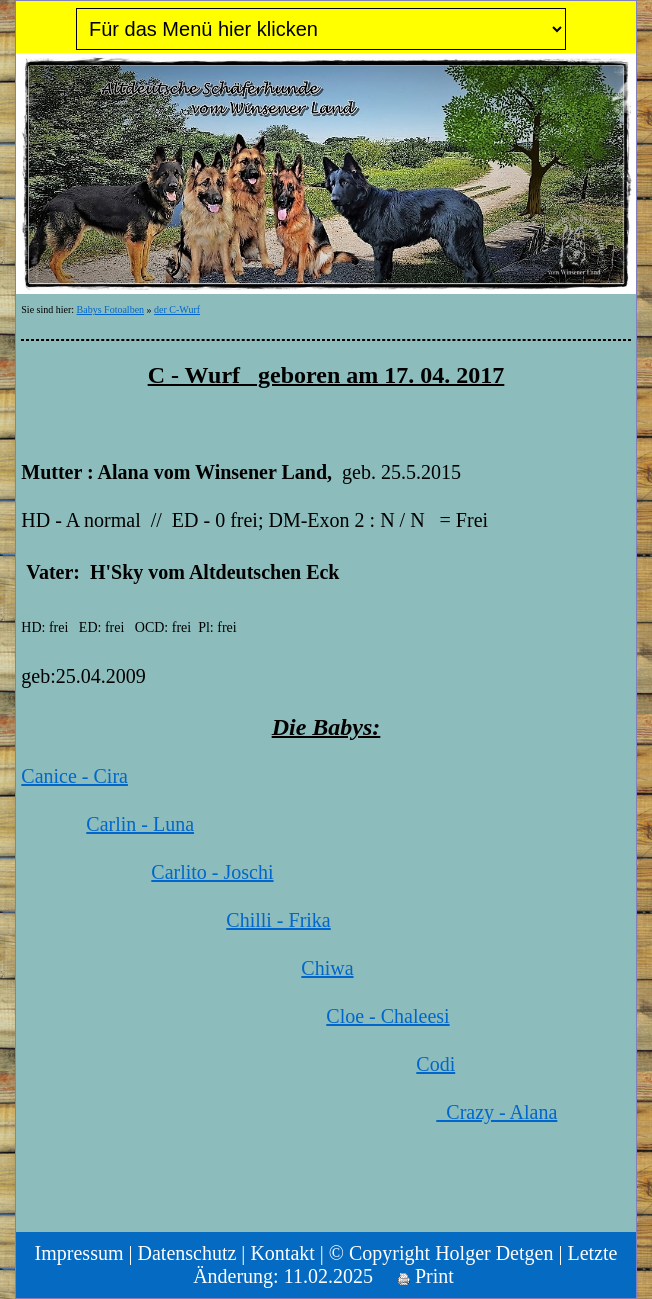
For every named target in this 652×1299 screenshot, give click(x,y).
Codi (435, 1064)
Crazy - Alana (496, 1112)
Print (426, 1276)
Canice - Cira (74, 776)
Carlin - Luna (140, 824)
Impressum (79, 1253)
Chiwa (327, 968)
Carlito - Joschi (212, 872)
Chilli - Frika (278, 920)
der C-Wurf (177, 309)
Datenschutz (187, 1253)
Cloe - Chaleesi (387, 1016)
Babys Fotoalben (111, 309)
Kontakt (282, 1253)
